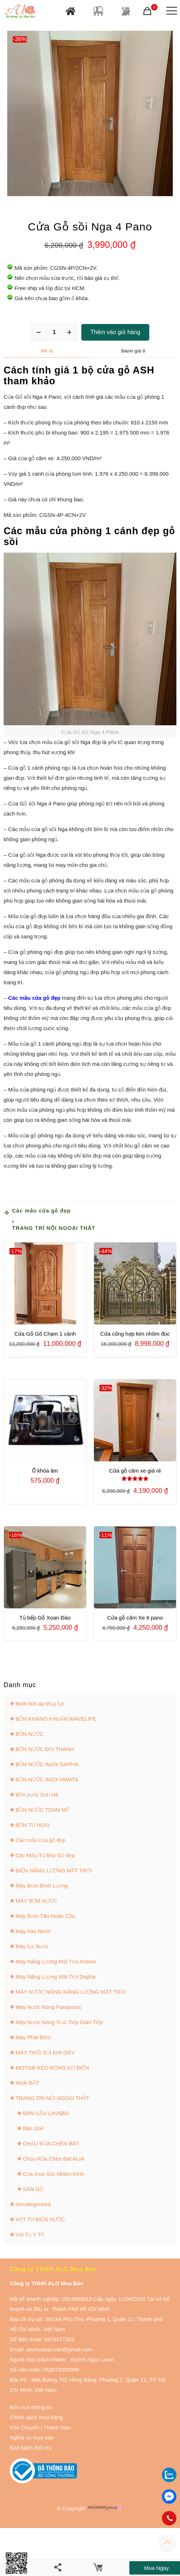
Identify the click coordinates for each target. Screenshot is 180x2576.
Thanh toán (56, 2427)
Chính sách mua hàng (36, 2417)
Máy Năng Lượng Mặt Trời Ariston (56, 1961)
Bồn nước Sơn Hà (37, 1794)
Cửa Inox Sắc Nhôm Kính (53, 2174)
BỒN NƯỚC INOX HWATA (47, 1779)
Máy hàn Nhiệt (33, 1931)
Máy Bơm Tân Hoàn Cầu (45, 1916)
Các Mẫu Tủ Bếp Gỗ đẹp (45, 1855)
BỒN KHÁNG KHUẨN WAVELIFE (56, 1719)
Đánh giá (133, 351)
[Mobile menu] (170, 11)
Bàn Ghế (33, 2128)
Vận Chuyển (24, 2427)
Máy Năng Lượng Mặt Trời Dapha (55, 1977)
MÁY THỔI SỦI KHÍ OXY (45, 2052)
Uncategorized (33, 2204)
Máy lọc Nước (32, 1946)
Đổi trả (44, 2448)
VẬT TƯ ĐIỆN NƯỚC (40, 2219)
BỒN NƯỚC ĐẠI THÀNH (45, 1749)
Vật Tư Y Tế (30, 2234)
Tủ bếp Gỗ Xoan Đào (45, 1618)
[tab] (47, 351)
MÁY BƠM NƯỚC (36, 1901)
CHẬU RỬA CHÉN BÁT (51, 2143)
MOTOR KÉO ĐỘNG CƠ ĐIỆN (52, 2068)
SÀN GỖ (33, 2189)
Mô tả (47, 351)
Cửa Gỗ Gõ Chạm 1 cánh (45, 1334)
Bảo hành (21, 2448)
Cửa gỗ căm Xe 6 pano (135, 1618)
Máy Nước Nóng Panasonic (48, 2007)
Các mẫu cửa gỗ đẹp (41, 1210)
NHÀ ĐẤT (27, 2083)
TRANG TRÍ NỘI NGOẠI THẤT (53, 1228)
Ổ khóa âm (45, 1471)
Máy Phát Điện (33, 2037)
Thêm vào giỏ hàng (115, 332)
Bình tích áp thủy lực (40, 1703)
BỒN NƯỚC (30, 1734)
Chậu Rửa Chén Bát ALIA (53, 2159)
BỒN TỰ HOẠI (33, 1825)
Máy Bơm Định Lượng (42, 1886)
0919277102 (59, 2339)
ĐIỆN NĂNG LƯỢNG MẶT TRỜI (54, 1870)
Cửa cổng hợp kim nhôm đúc (135, 1334)
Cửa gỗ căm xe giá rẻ (135, 1471)
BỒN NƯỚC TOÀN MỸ (42, 1810)
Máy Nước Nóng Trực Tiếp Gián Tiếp (59, 2022)
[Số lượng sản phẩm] (54, 332)
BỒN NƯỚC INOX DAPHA (47, 1764)
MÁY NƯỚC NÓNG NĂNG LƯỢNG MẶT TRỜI (71, 1992)
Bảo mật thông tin (31, 2407)
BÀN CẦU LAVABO (46, 2113)
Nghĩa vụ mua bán (32, 2437)
